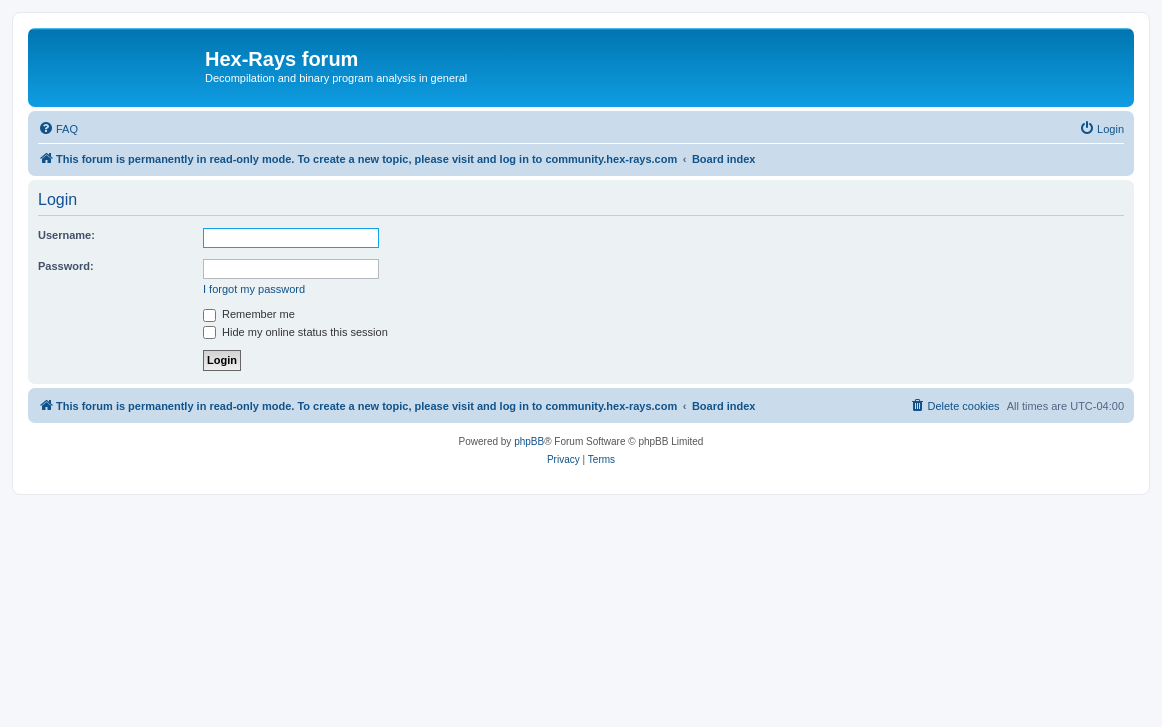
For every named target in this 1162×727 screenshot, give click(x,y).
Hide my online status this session (295, 332)
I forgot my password (254, 289)
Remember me (249, 314)
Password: (66, 266)
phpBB (529, 441)
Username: (66, 235)
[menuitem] (58, 129)
